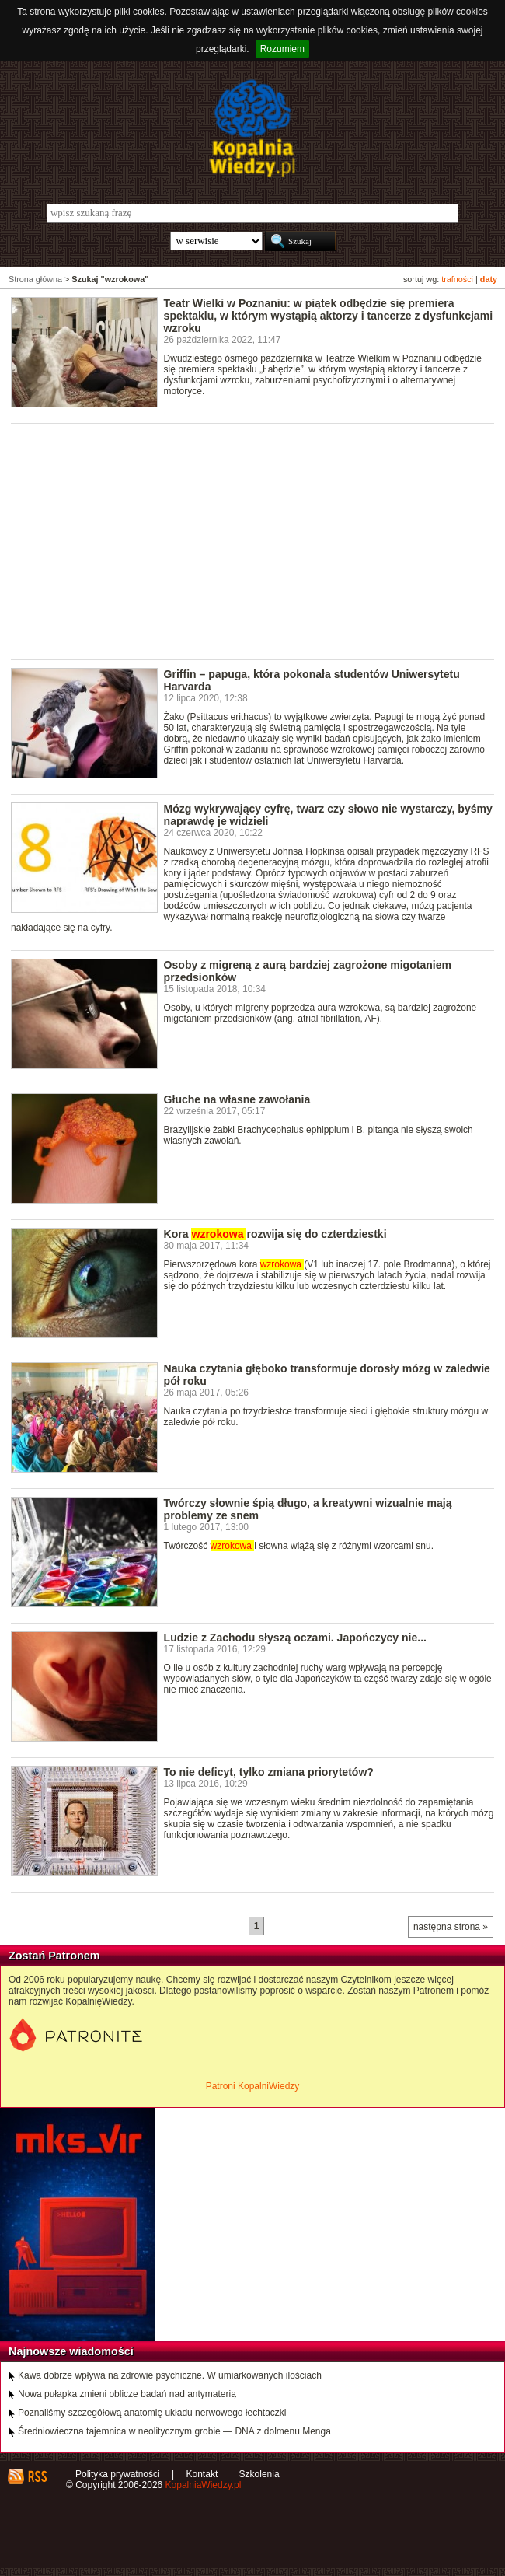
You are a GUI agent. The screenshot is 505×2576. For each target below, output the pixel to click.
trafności (457, 279)
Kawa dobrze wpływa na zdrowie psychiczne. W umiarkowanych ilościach (170, 2375)
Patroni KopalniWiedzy (253, 2086)
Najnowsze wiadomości (71, 2351)
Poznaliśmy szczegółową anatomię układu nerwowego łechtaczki (152, 2412)
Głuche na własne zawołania (237, 1099)
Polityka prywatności (117, 2474)
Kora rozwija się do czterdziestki (275, 1234)
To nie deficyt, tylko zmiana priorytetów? (269, 1772)
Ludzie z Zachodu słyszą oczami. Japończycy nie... (295, 1637)
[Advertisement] (258, 540)
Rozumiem (282, 49)
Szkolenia (259, 2474)
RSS (37, 2476)
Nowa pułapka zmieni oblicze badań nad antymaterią (127, 2394)
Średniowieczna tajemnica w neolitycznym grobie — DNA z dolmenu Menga (174, 2431)
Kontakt (202, 2474)
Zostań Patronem (54, 1955)
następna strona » (450, 1926)
